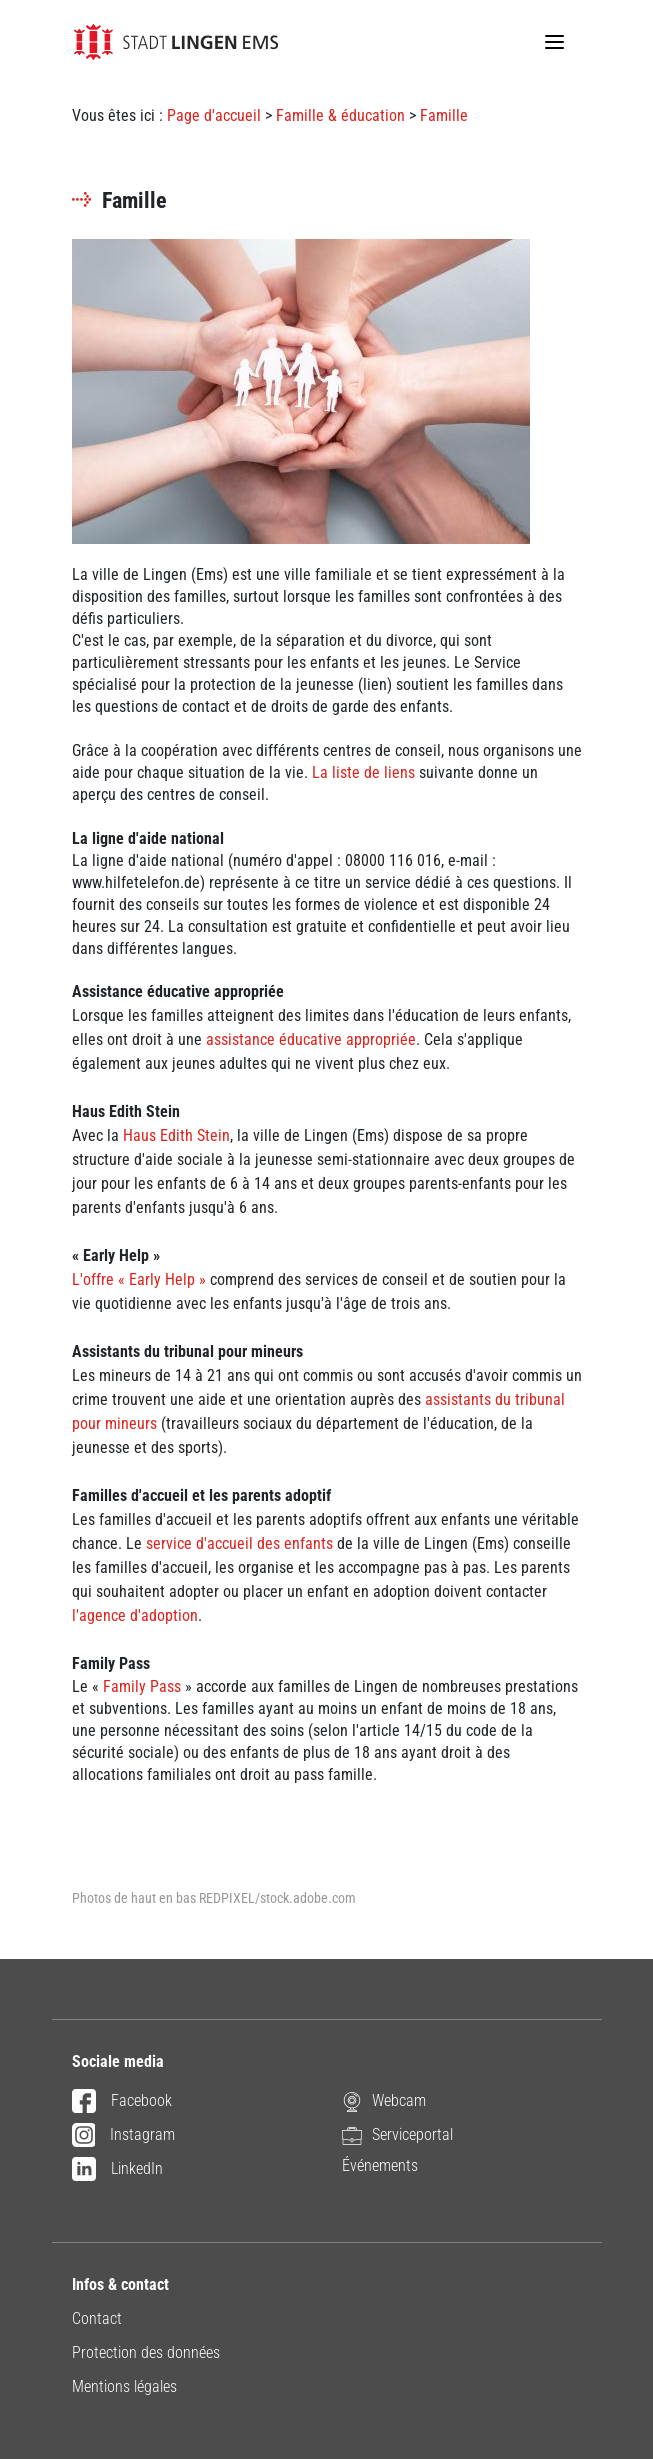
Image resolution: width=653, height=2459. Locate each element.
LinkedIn (117, 2170)
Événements (380, 2165)
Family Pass (142, 1686)
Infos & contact (120, 2284)
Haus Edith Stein (176, 1135)
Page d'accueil (214, 115)
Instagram (124, 2136)
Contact (97, 2318)
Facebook (122, 2102)
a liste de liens (367, 772)
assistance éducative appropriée (311, 1039)
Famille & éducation (340, 115)
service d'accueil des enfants (239, 1543)
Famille (444, 115)
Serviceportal (397, 2135)
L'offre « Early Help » (141, 1279)
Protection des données (146, 2352)
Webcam (384, 2101)
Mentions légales (124, 2386)
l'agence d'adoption (135, 1615)
